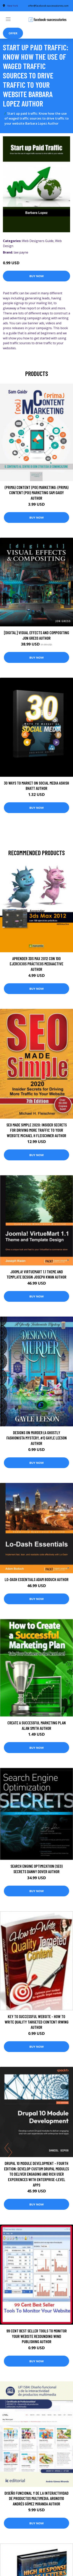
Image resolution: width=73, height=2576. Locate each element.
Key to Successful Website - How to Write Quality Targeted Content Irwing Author (37, 2022)
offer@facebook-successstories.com (48, 5)
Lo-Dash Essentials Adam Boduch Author (37, 1579)
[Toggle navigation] (8, 19)
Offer (13, 33)
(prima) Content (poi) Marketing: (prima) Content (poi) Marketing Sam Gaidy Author (37, 492)
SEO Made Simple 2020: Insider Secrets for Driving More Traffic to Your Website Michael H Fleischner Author (36, 1130)
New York (12, 5)
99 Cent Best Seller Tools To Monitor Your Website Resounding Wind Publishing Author (36, 2336)
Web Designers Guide (38, 241)
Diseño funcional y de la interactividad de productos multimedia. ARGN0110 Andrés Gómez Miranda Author (36, 2498)
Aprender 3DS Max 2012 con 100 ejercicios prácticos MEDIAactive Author (36, 964)
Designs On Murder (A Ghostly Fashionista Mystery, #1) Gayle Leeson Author (36, 1438)
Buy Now (36, 276)
